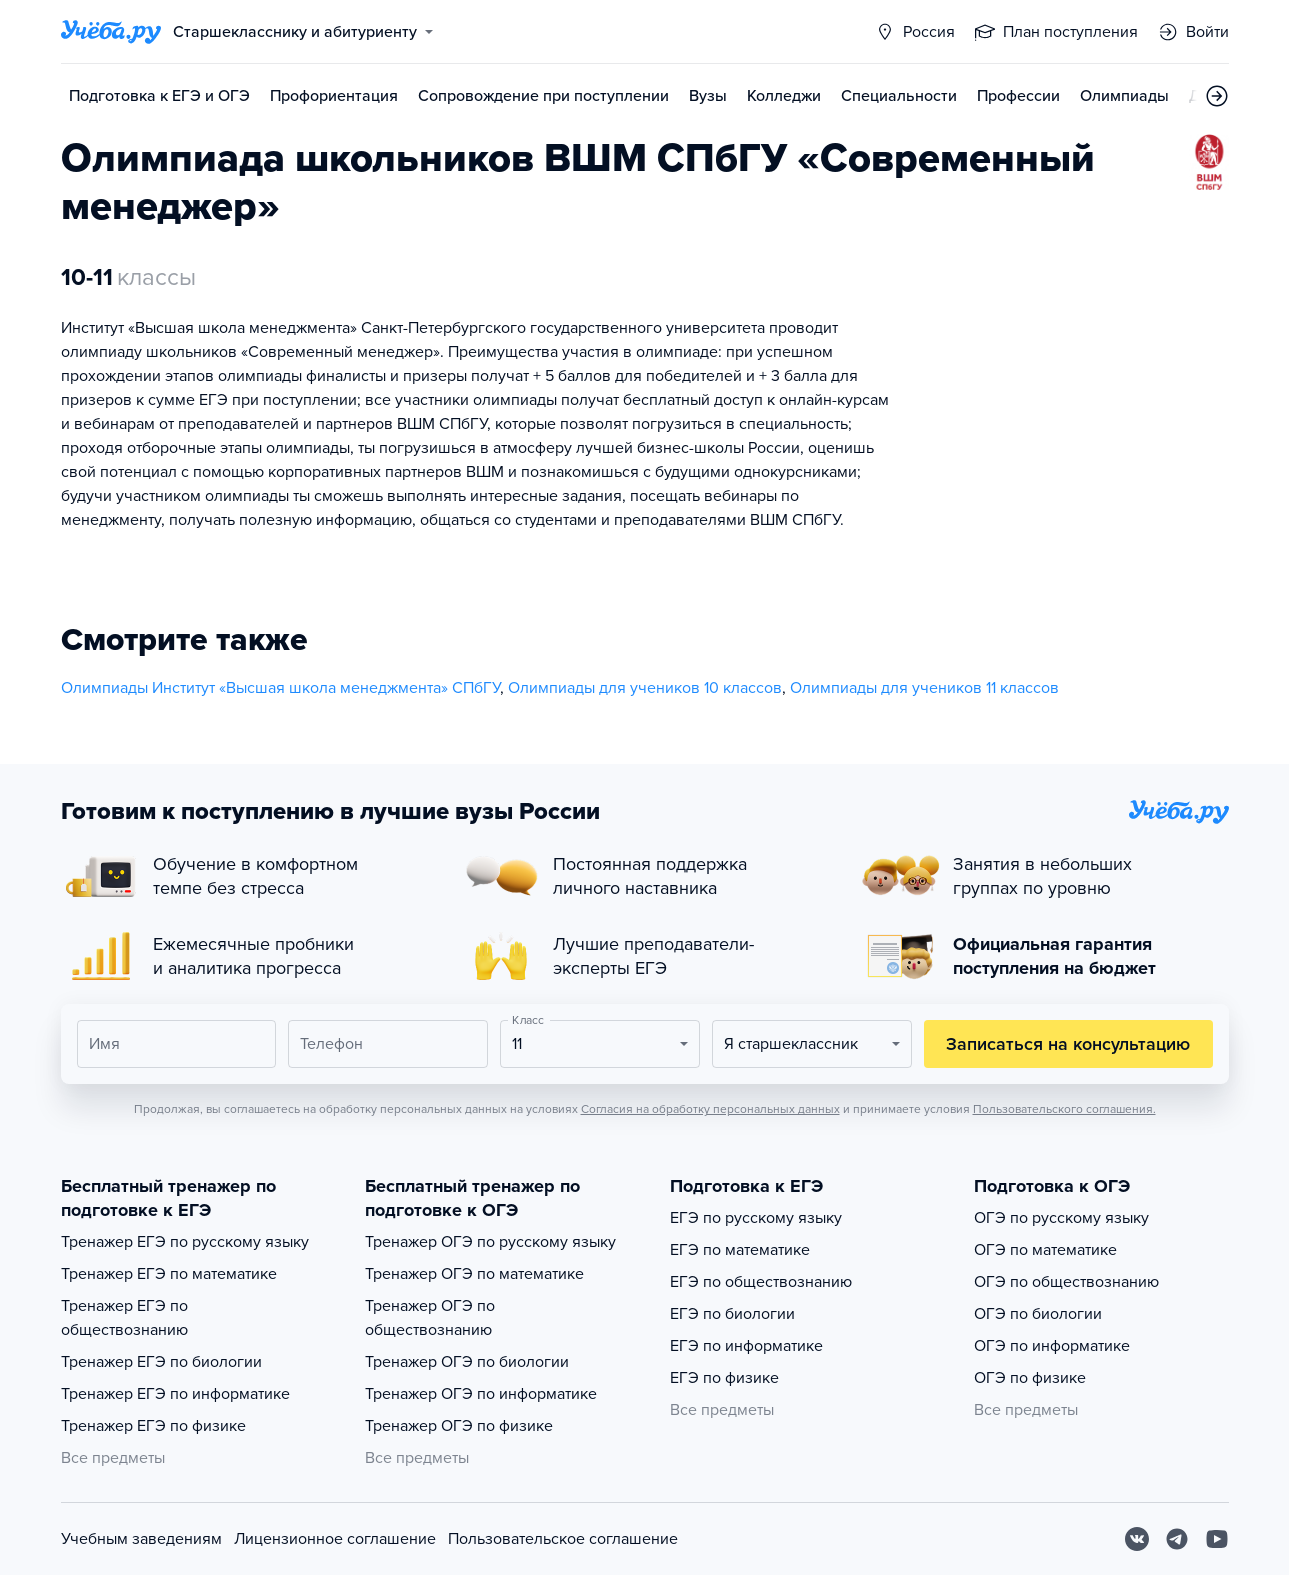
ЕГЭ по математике (740, 1250)
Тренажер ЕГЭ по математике (169, 1274)
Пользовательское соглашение (563, 1539)
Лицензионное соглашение (335, 1539)
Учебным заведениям (141, 1539)
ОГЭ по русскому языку (1061, 1218)
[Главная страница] (111, 32)
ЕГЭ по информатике (746, 1346)
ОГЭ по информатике (1052, 1346)
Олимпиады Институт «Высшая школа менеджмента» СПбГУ (280, 688)
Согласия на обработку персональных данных (710, 1109)
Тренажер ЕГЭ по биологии (161, 1362)
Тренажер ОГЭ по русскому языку (490, 1242)
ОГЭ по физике (1030, 1378)
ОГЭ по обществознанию (1066, 1282)
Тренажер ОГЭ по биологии (467, 1362)
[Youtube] (1217, 1539)
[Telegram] (1177, 1539)
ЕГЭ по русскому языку (756, 1218)
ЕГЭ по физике (724, 1378)
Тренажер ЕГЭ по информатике (175, 1394)
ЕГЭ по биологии (732, 1314)
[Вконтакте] (1137, 1539)
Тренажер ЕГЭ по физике (153, 1426)
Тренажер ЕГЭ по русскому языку (185, 1242)
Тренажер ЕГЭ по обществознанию (124, 1318)
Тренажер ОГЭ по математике (474, 1274)
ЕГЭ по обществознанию (761, 1282)
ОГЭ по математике (1045, 1250)
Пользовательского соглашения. (1064, 1109)
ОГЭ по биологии (1038, 1314)
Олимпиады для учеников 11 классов (924, 688)
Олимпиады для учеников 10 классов (645, 688)
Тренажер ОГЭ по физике (459, 1426)
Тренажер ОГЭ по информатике (481, 1394)
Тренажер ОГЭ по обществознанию (430, 1318)
